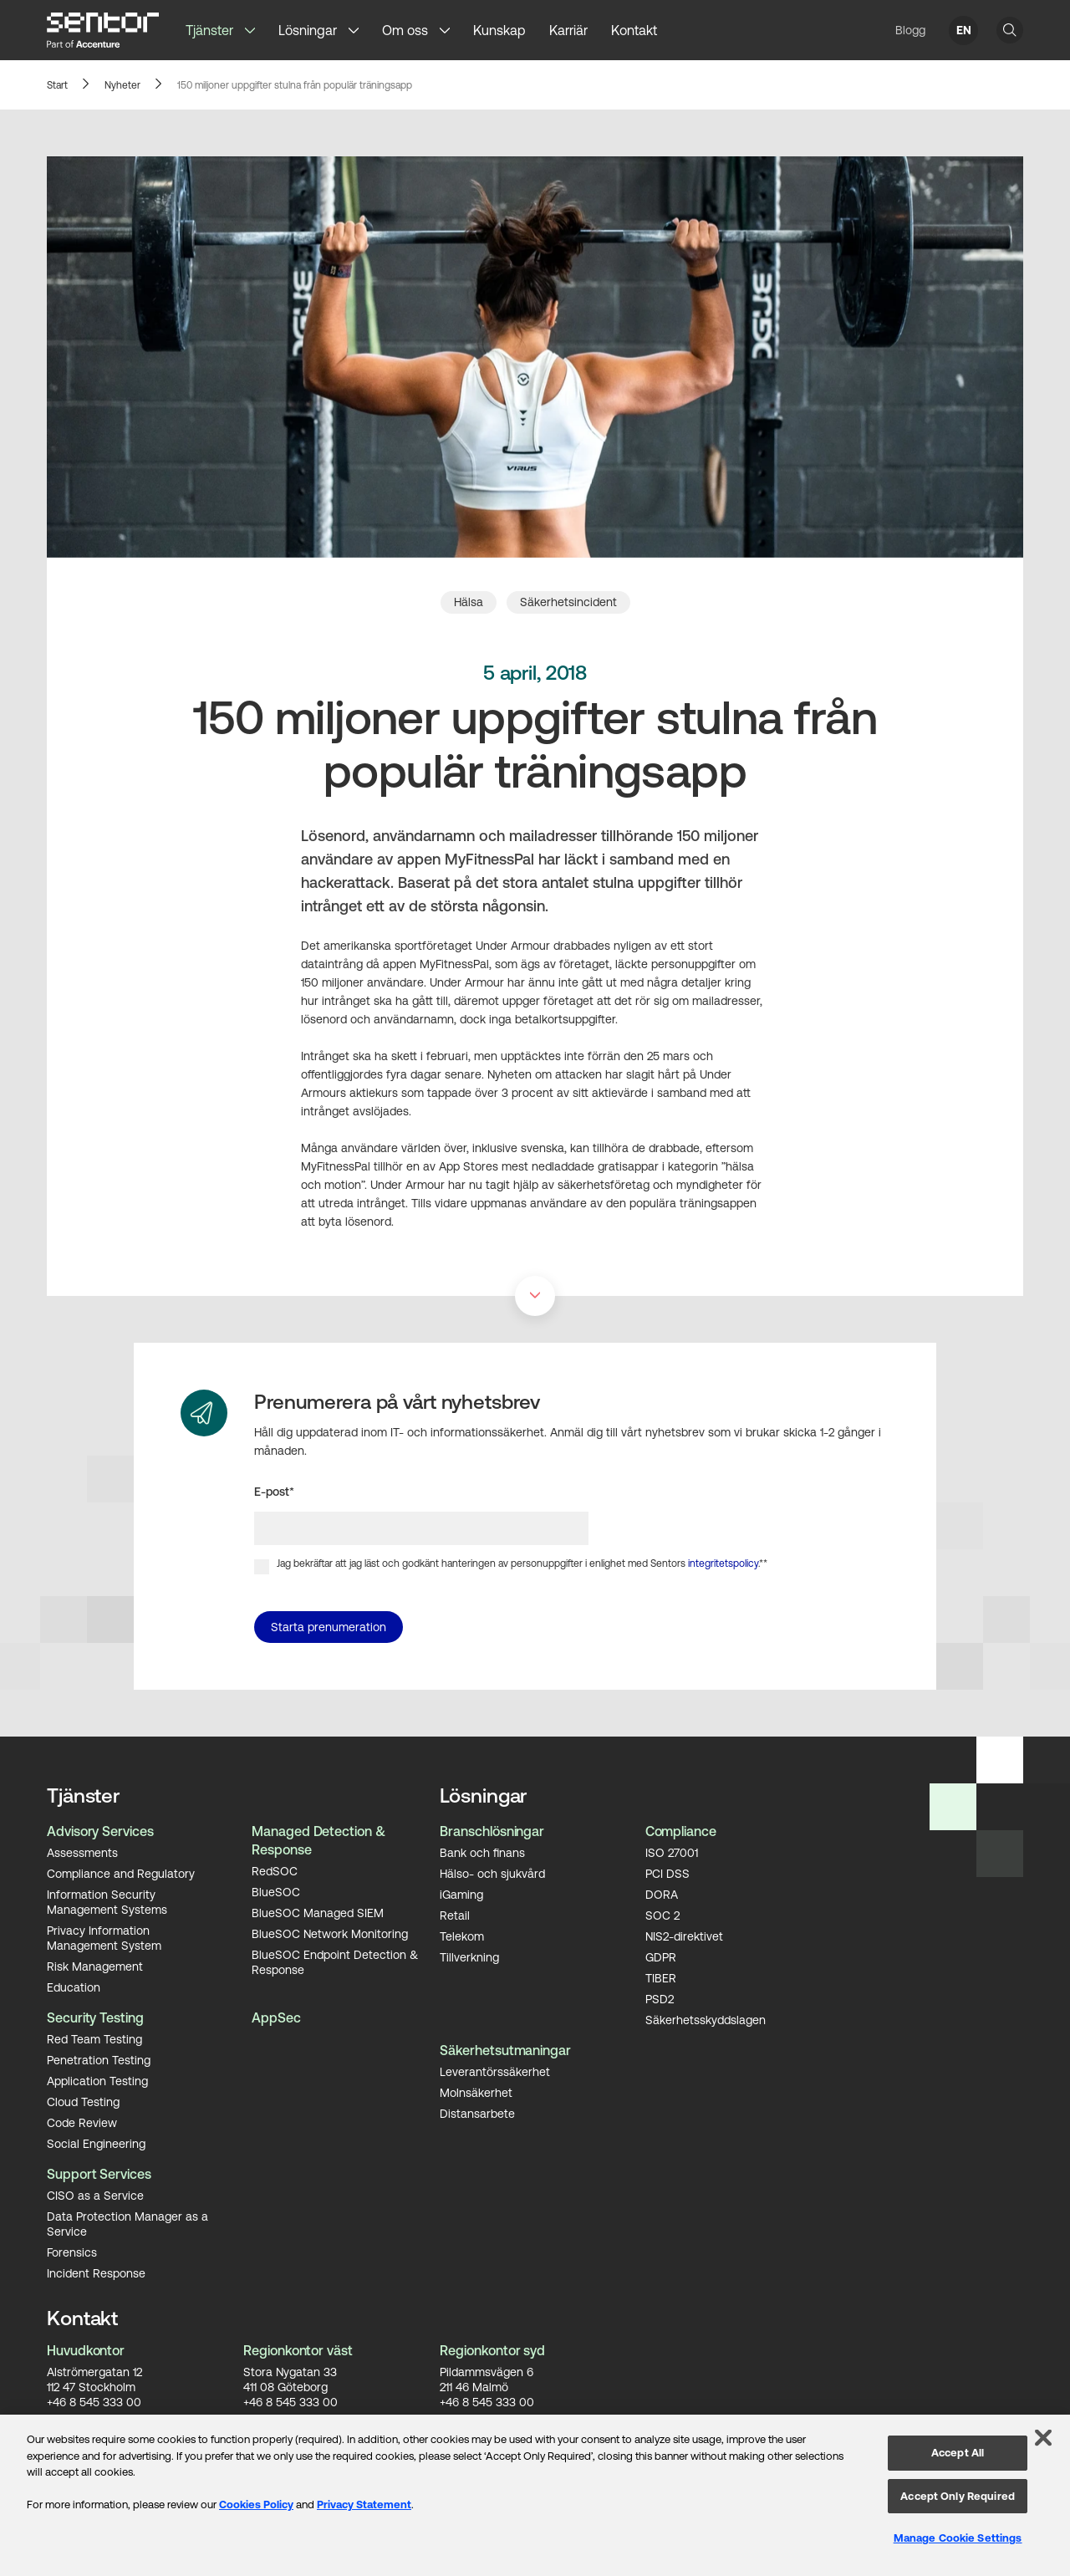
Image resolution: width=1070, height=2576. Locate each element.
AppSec (276, 2017)
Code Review (82, 2122)
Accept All (957, 2452)
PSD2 (659, 1998)
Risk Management (95, 1965)
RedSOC (275, 1870)
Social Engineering (96, 2143)
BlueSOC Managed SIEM (318, 1912)
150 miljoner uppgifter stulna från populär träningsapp (294, 85)
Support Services (99, 2173)
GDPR (660, 1956)
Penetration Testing (98, 2059)
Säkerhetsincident (568, 602)
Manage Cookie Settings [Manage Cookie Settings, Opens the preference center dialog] (958, 2538)
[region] (535, 2495)
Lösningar (307, 30)
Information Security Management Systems (107, 1901)
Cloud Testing (83, 2101)
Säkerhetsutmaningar (505, 2050)
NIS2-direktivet (684, 1935)
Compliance (680, 1831)
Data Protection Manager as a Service (127, 2223)
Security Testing (95, 2017)
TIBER (660, 1977)
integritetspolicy (723, 1563)
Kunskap (499, 30)
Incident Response (96, 2272)
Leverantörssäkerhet (495, 2071)
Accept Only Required (957, 2496)
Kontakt (634, 30)
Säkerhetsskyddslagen (705, 2019)
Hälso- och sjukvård (492, 1873)
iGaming (461, 1893)
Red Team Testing (94, 2038)
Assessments (82, 1852)
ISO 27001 (671, 1852)
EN (963, 30)
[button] (256, 30)
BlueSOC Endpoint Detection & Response (335, 1961)
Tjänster (209, 30)
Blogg (910, 30)
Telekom (462, 1935)
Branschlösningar (492, 1831)
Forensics (72, 2251)
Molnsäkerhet (476, 2092)
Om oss (405, 30)
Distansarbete (477, 2112)
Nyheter (122, 85)
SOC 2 (662, 1914)
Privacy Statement (364, 2504)
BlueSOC (276, 1891)
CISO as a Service (95, 2194)
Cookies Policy (256, 2504)
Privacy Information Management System (104, 1937)
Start (57, 85)
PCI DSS (667, 1873)
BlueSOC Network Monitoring (330, 1933)
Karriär (568, 30)
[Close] (1043, 2438)
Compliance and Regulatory (121, 1873)
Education (73, 1986)
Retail (455, 1914)
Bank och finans (482, 1852)
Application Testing (97, 2080)
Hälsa (468, 602)
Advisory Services (100, 1831)
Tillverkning (469, 1956)
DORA (661, 1893)
